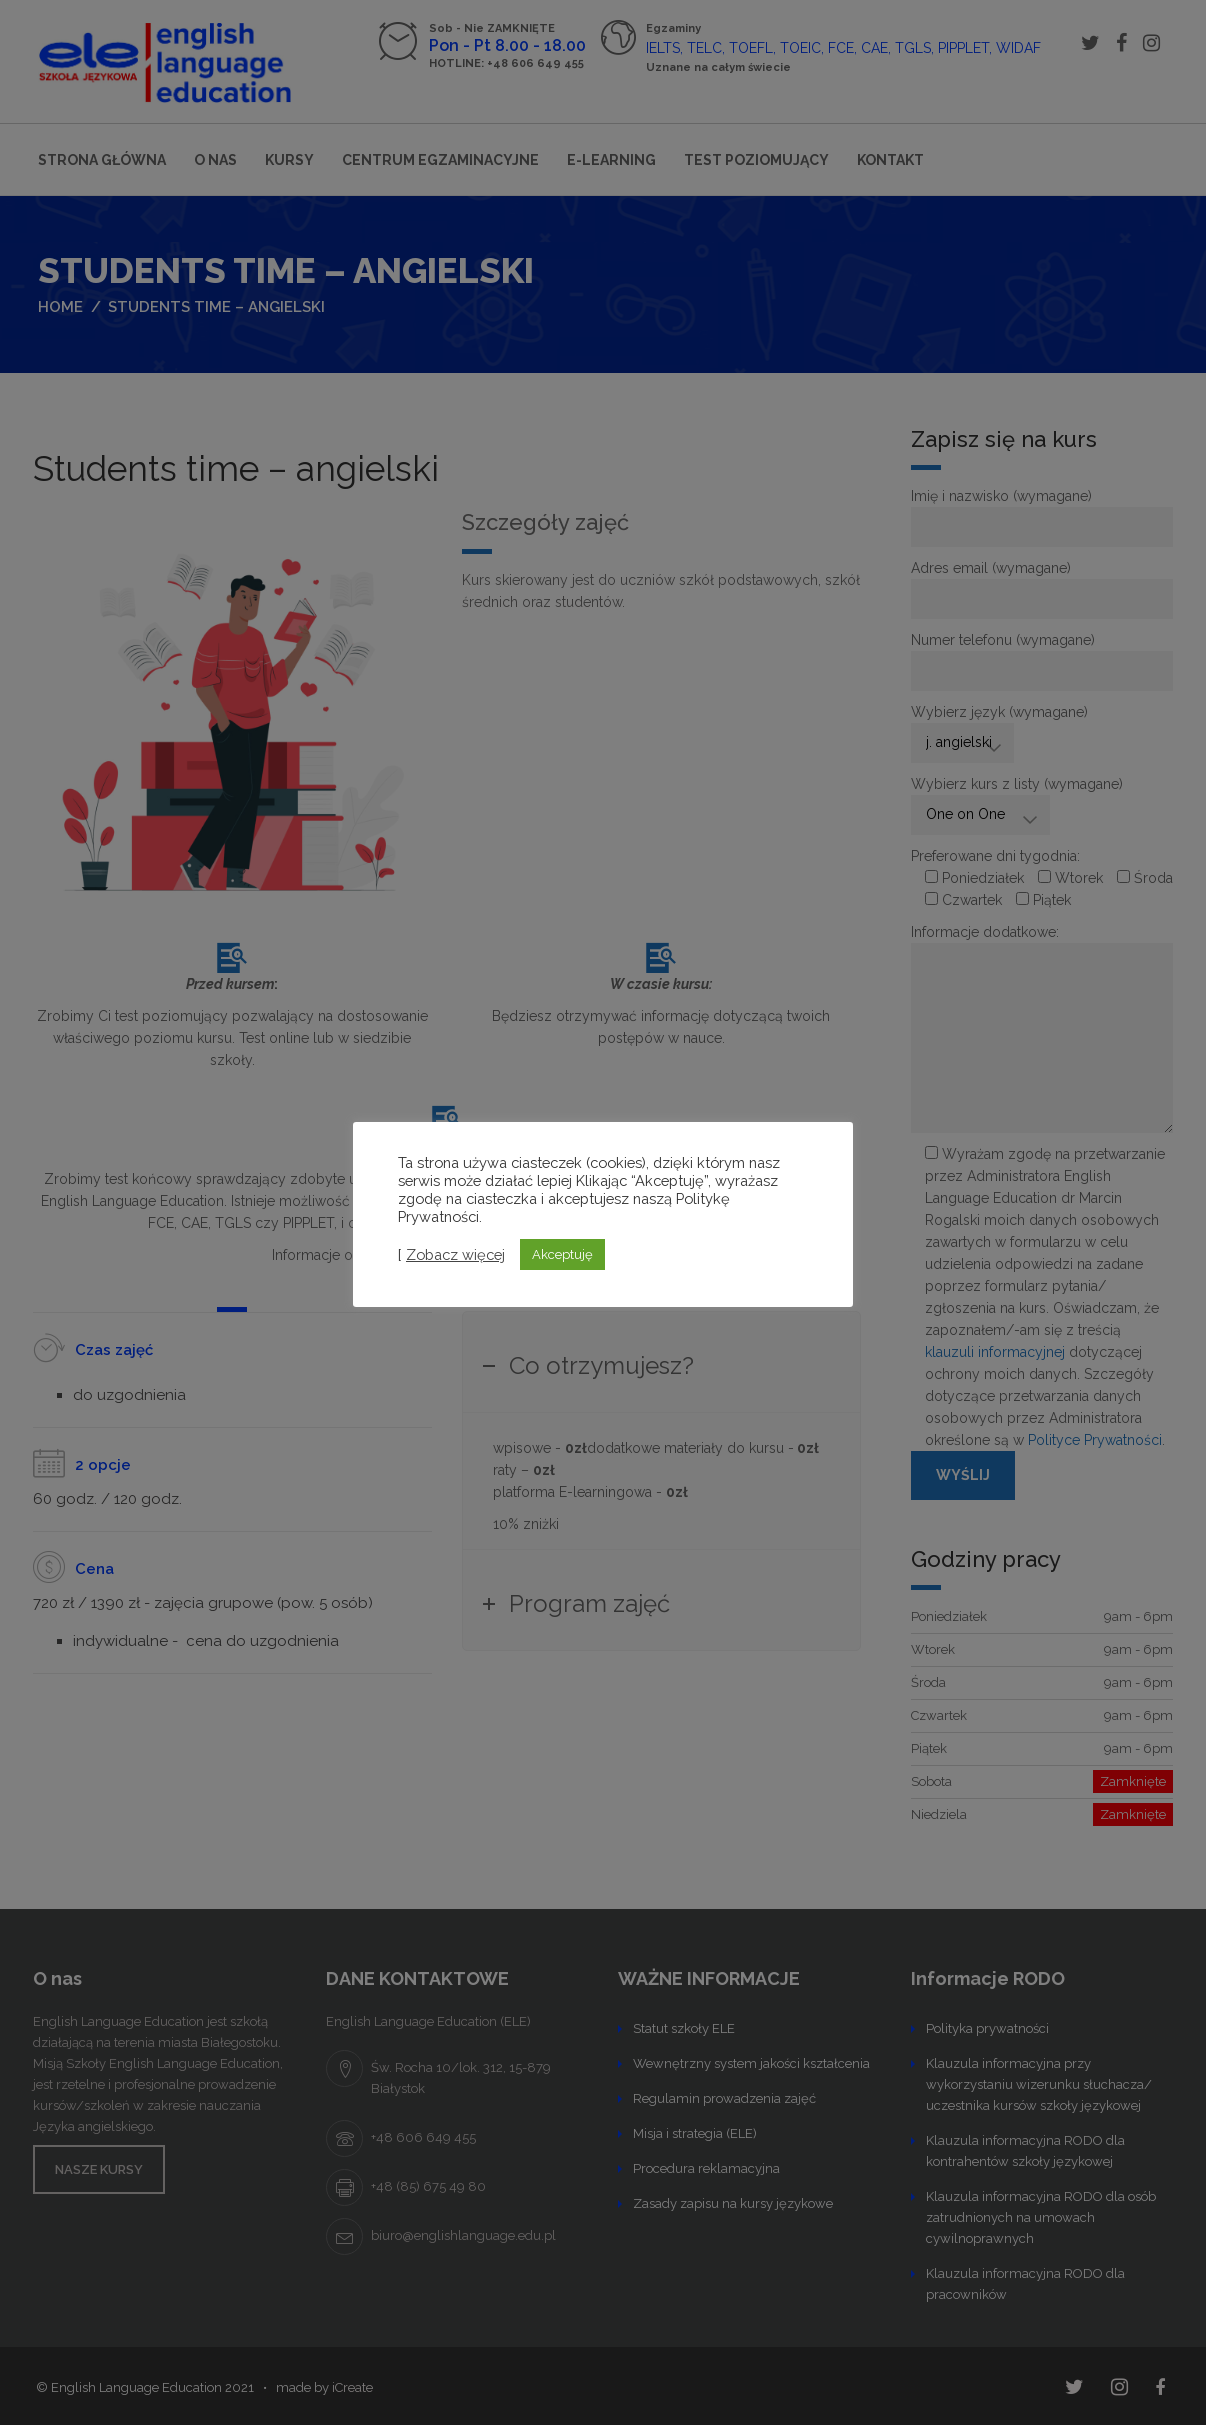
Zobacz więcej (455, 1254)
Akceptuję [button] (562, 1254)
